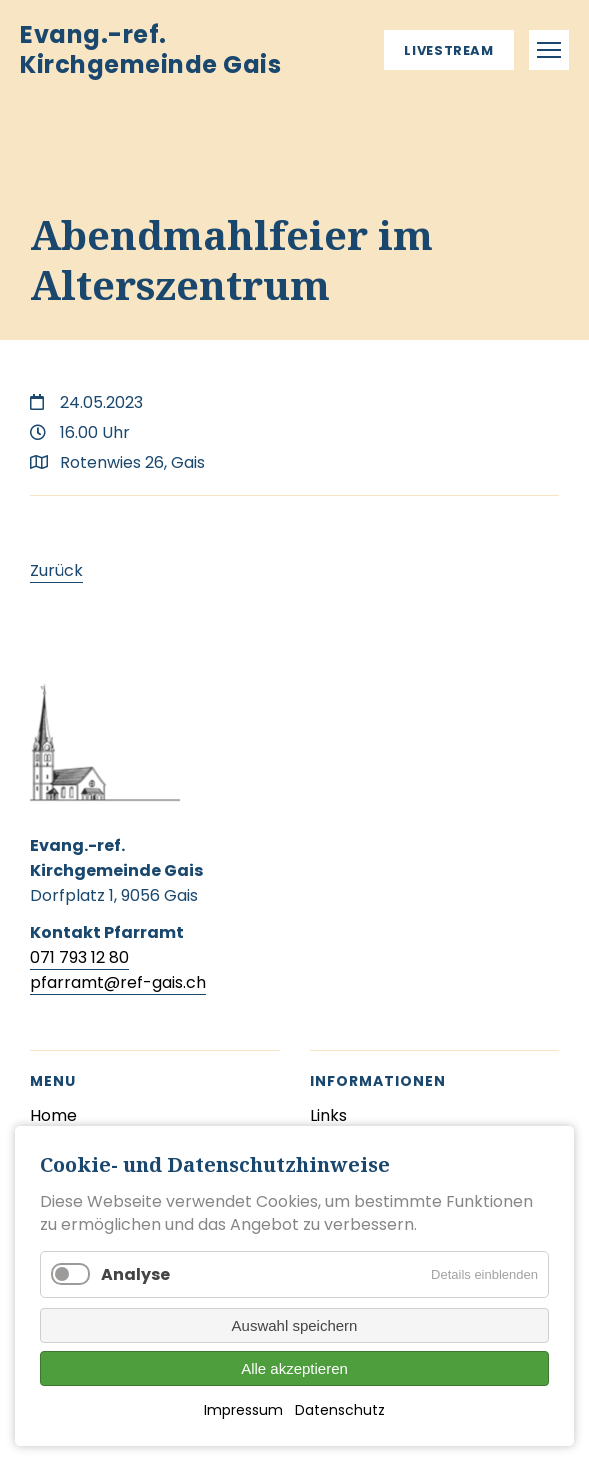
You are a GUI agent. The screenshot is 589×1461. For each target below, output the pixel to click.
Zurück (56, 570)
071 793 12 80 (79, 957)
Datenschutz (340, 1410)
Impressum (243, 1410)
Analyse (135, 1274)
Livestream (449, 50)
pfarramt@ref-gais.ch (118, 982)
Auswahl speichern (295, 1325)
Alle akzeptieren (294, 1368)
